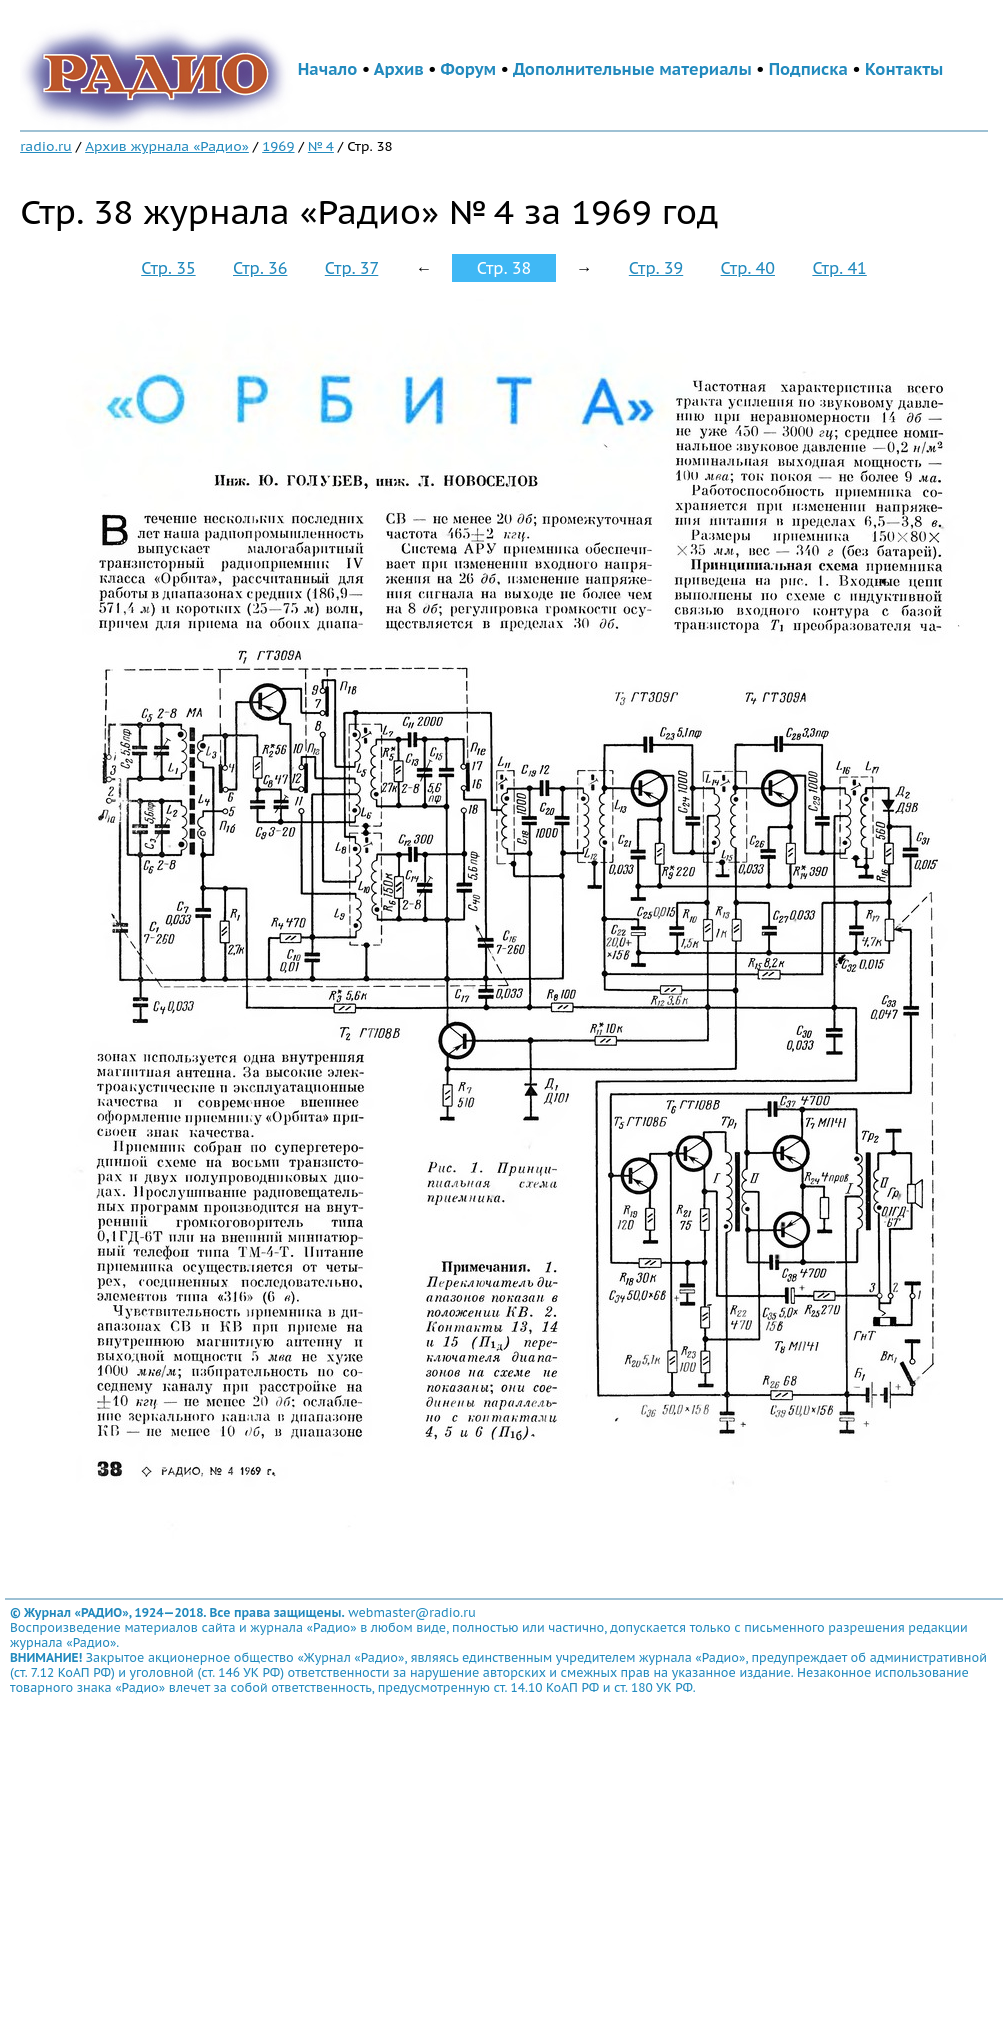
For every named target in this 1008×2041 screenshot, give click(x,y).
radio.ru (46, 146)
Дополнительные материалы (632, 69)
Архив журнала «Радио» (167, 146)
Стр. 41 (839, 268)
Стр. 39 (656, 268)
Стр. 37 (352, 268)
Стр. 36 (260, 268)
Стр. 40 (748, 268)
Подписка (808, 69)
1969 (278, 146)
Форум (469, 69)
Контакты (904, 69)
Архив (399, 69)
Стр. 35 (168, 268)
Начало (328, 69)
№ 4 (321, 146)
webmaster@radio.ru (412, 1612)
